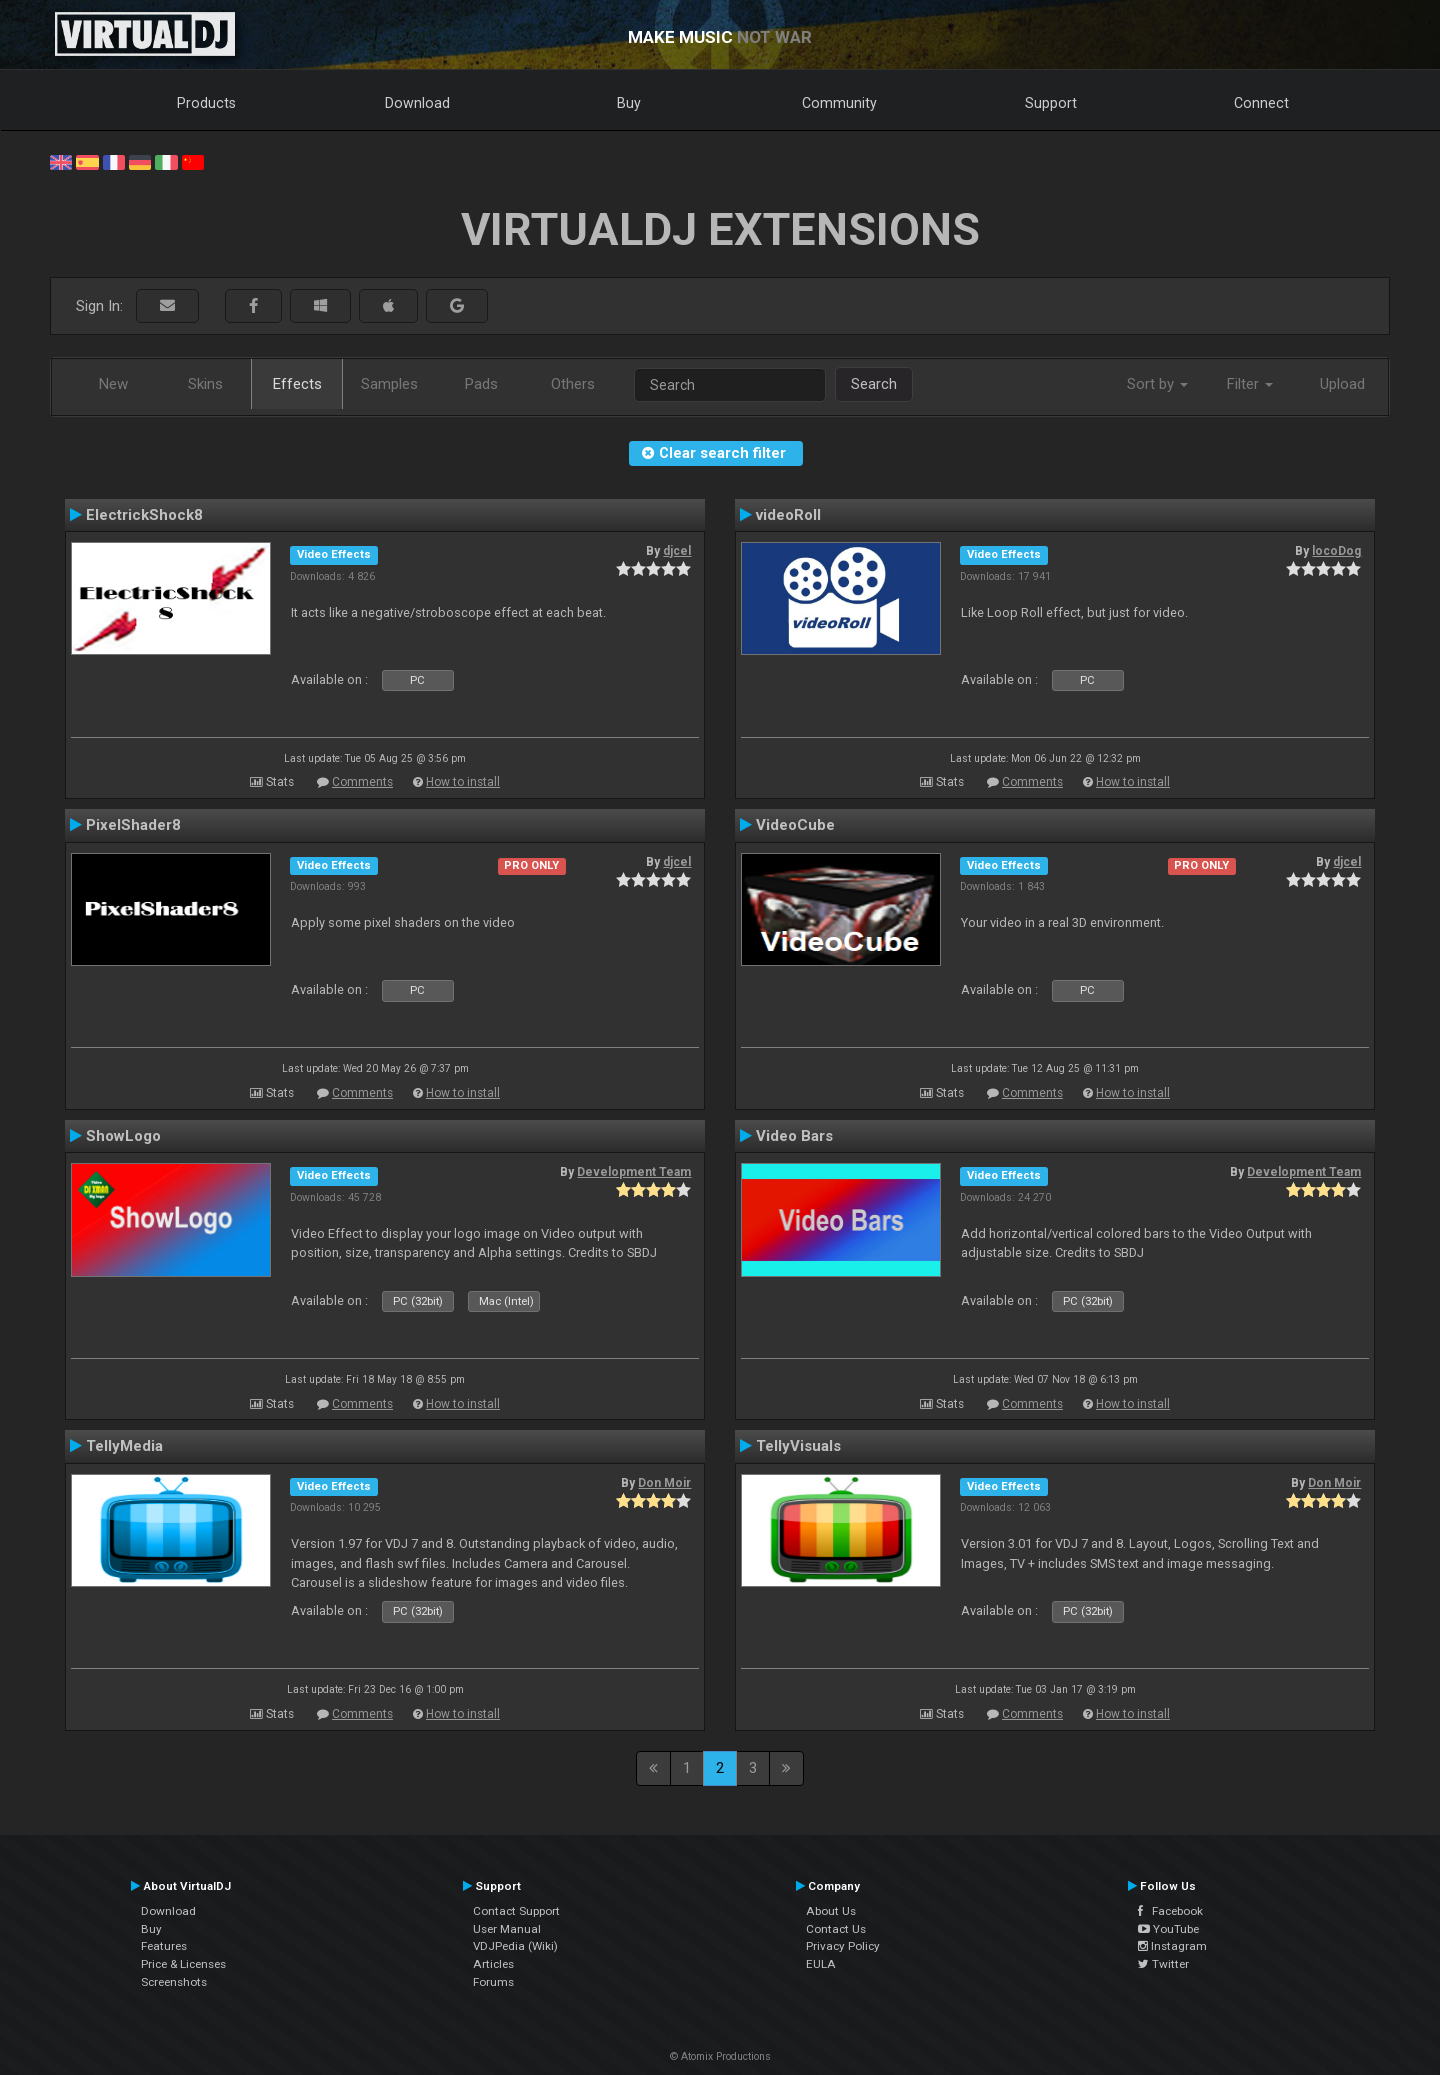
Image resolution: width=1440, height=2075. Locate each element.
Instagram (1172, 1946)
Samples (389, 384)
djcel (677, 551)
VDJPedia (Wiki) (515, 1946)
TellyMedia (124, 1446)
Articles (493, 1964)
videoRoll (788, 515)
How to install (463, 782)
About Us (831, 1911)
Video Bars (794, 1136)
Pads (481, 384)
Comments (362, 782)
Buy (629, 103)
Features (164, 1946)
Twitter (1163, 1964)
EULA (821, 1964)
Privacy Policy (843, 1946)
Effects (297, 384)
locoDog (1336, 551)
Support (1051, 103)
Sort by (1157, 384)
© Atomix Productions (720, 2056)
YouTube (1168, 1929)
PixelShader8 (133, 825)
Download (417, 103)
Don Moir (664, 1483)
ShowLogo (123, 1136)
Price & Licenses (183, 1964)
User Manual (507, 1929)
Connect (1261, 103)
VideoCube (795, 825)
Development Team (634, 1172)
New (113, 384)
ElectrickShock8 (144, 515)
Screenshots (174, 1982)
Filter (1250, 384)
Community (839, 103)
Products (206, 103)
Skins (205, 384)
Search (874, 384)
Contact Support (516, 1911)
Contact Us (836, 1929)
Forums (493, 1982)
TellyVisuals (798, 1446)
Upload (1342, 384)
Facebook (1170, 1911)
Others (573, 384)
